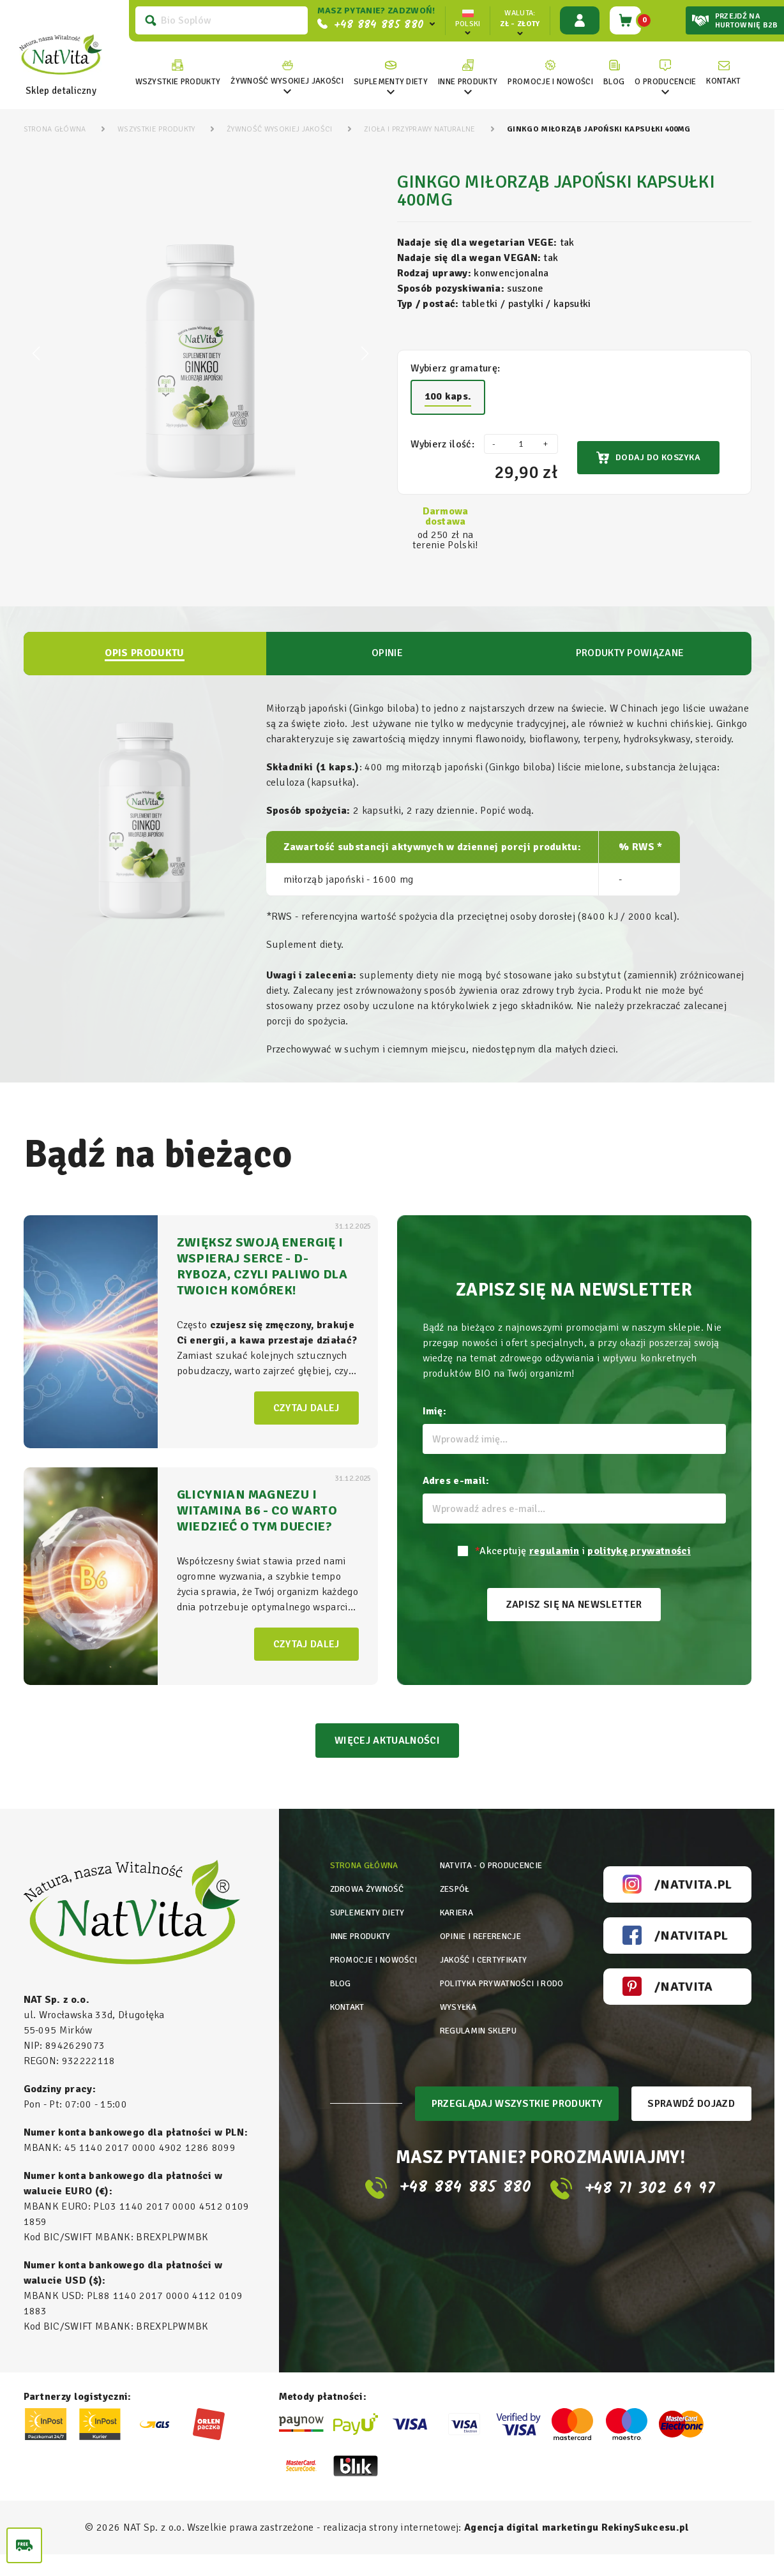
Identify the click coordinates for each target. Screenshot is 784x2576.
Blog (341, 2043)
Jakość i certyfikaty (484, 2012)
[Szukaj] (217, 20)
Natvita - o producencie (493, 1887)
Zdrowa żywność (370, 1918)
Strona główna (366, 1887)
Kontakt (349, 2074)
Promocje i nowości (356, 2017)
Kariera (455, 1949)
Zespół (453, 1918)
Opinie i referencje (482, 1980)
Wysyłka (456, 2074)
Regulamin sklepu (480, 2105)
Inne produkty (364, 1980)
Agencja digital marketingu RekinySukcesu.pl (577, 2549)
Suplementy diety (371, 1949)
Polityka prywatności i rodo (491, 2049)
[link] (283, 73)
